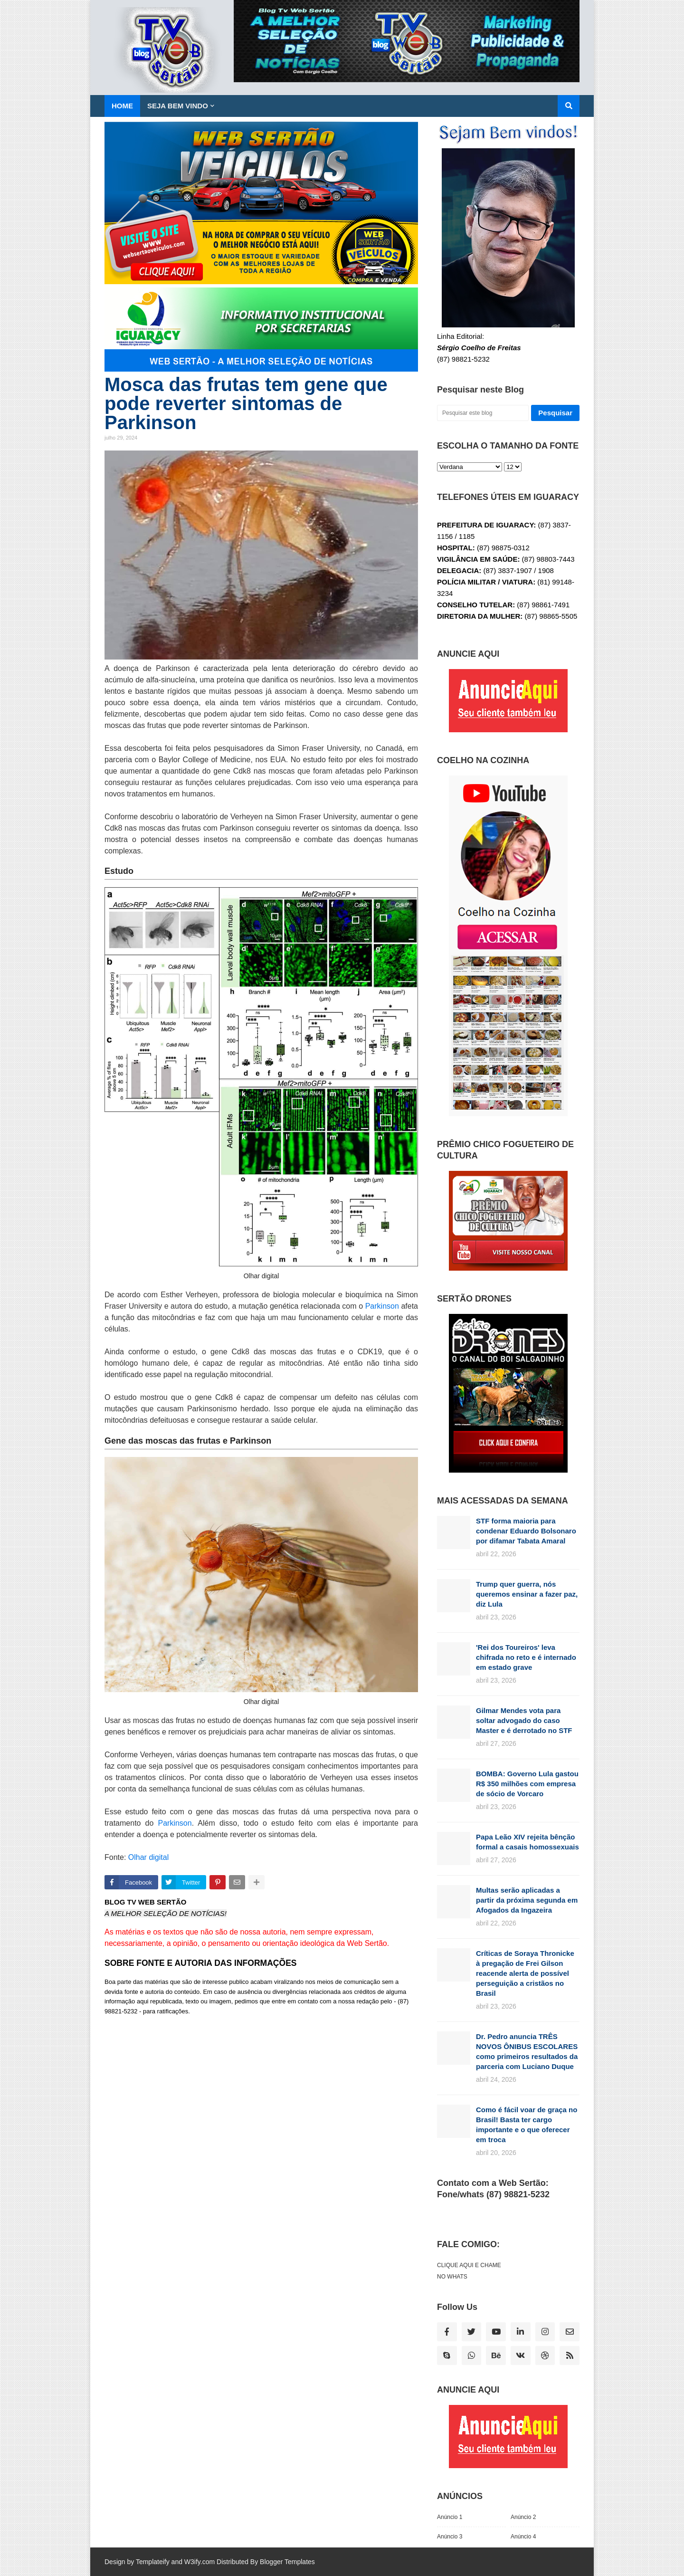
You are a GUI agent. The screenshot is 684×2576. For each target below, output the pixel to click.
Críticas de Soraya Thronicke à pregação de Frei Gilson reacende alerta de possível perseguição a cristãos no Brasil (525, 1973)
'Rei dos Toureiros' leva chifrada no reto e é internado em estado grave (526, 1657)
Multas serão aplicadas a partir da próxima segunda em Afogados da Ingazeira (527, 1900)
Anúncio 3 (449, 2536)
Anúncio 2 (523, 2517)
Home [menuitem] (122, 106)
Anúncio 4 (523, 2536)
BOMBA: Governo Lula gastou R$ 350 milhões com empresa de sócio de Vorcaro (527, 1784)
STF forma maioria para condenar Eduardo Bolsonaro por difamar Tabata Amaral (526, 1531)
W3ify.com (199, 2562)
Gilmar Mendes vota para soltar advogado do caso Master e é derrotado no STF (524, 1720)
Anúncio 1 (449, 2517)
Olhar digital (148, 1857)
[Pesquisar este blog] (483, 413)
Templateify (153, 2562)
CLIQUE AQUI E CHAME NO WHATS (469, 2271)
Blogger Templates (287, 2562)
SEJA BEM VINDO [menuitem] (177, 106)
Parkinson (382, 1306)
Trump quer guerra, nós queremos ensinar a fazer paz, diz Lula (527, 1594)
